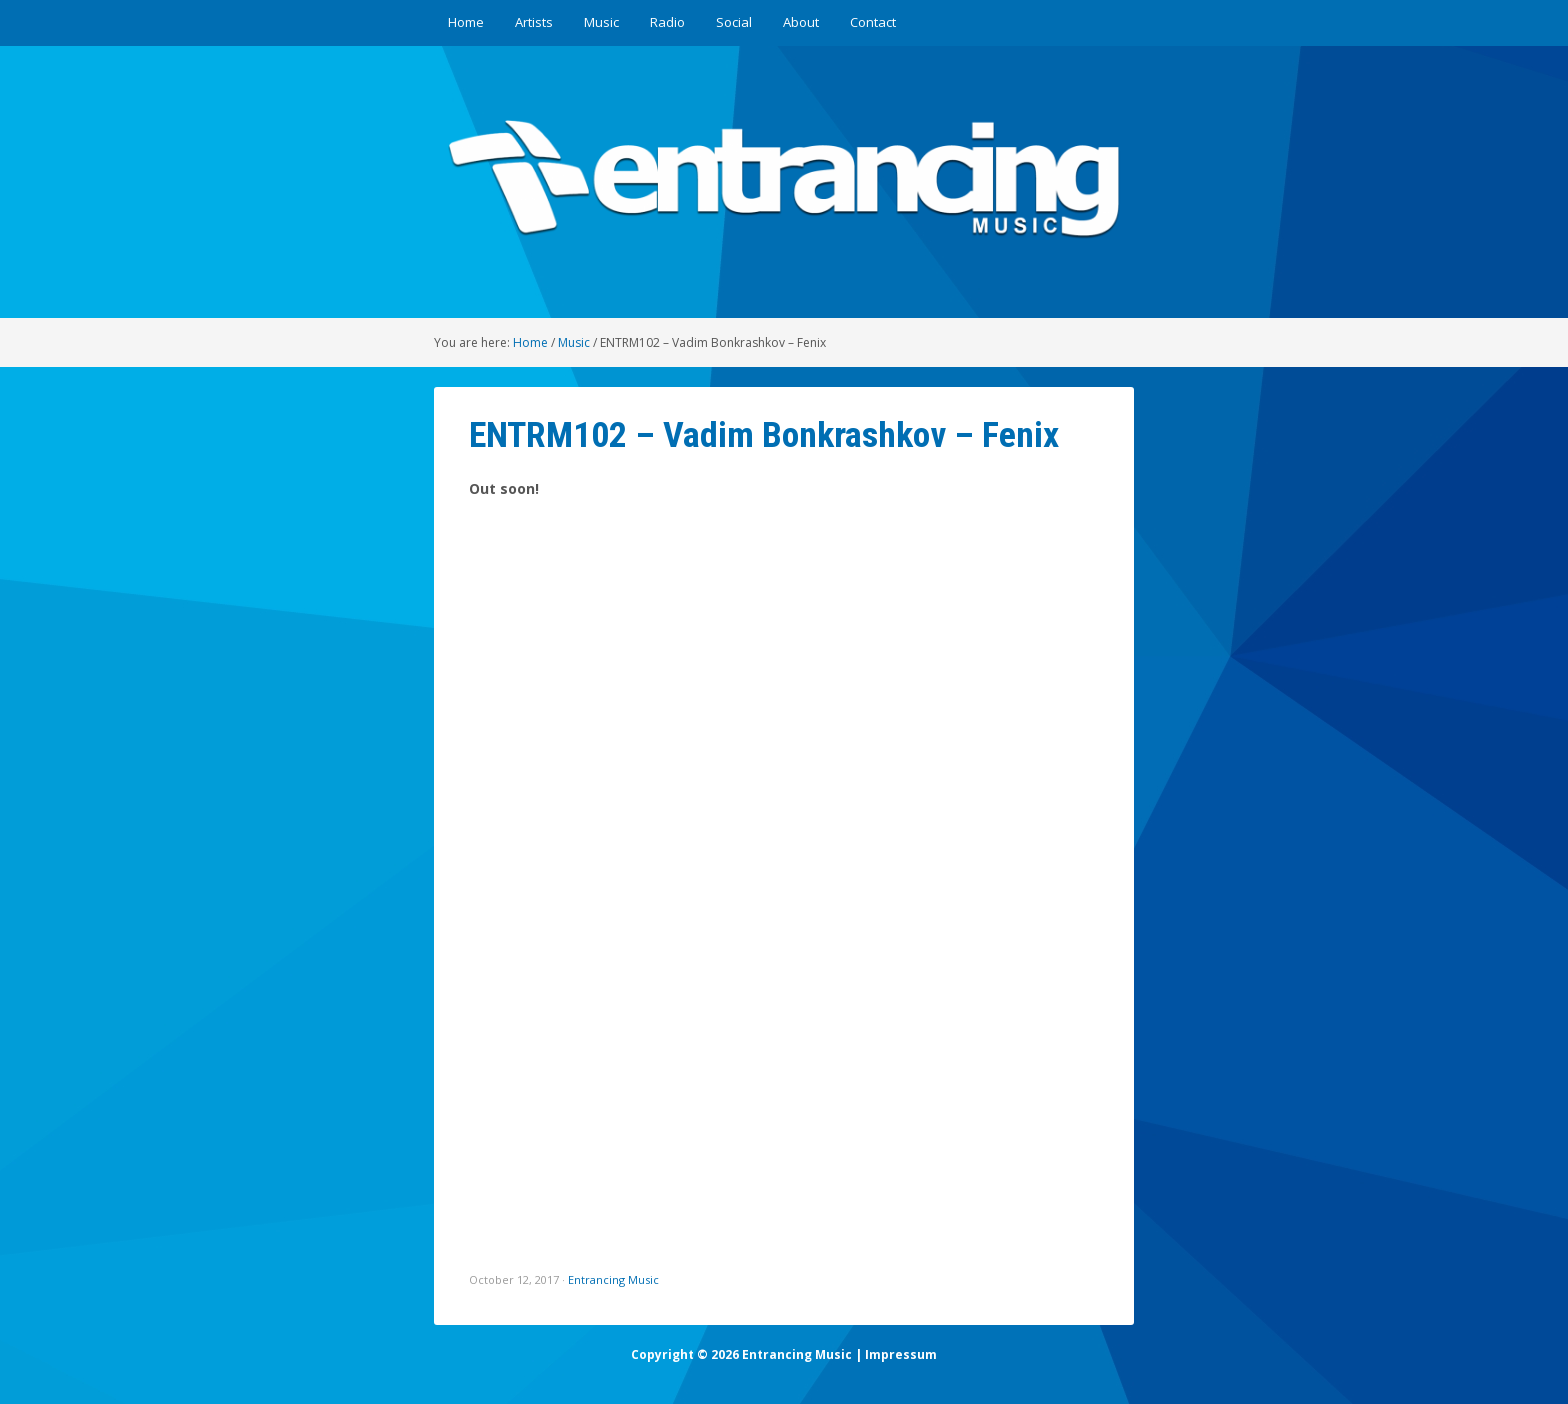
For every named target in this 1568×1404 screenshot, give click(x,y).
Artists (534, 22)
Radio (667, 22)
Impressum (901, 1354)
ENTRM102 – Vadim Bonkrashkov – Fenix (764, 435)
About (801, 22)
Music (601, 22)
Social (734, 22)
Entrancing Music (613, 1279)
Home (466, 22)
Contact (873, 22)
